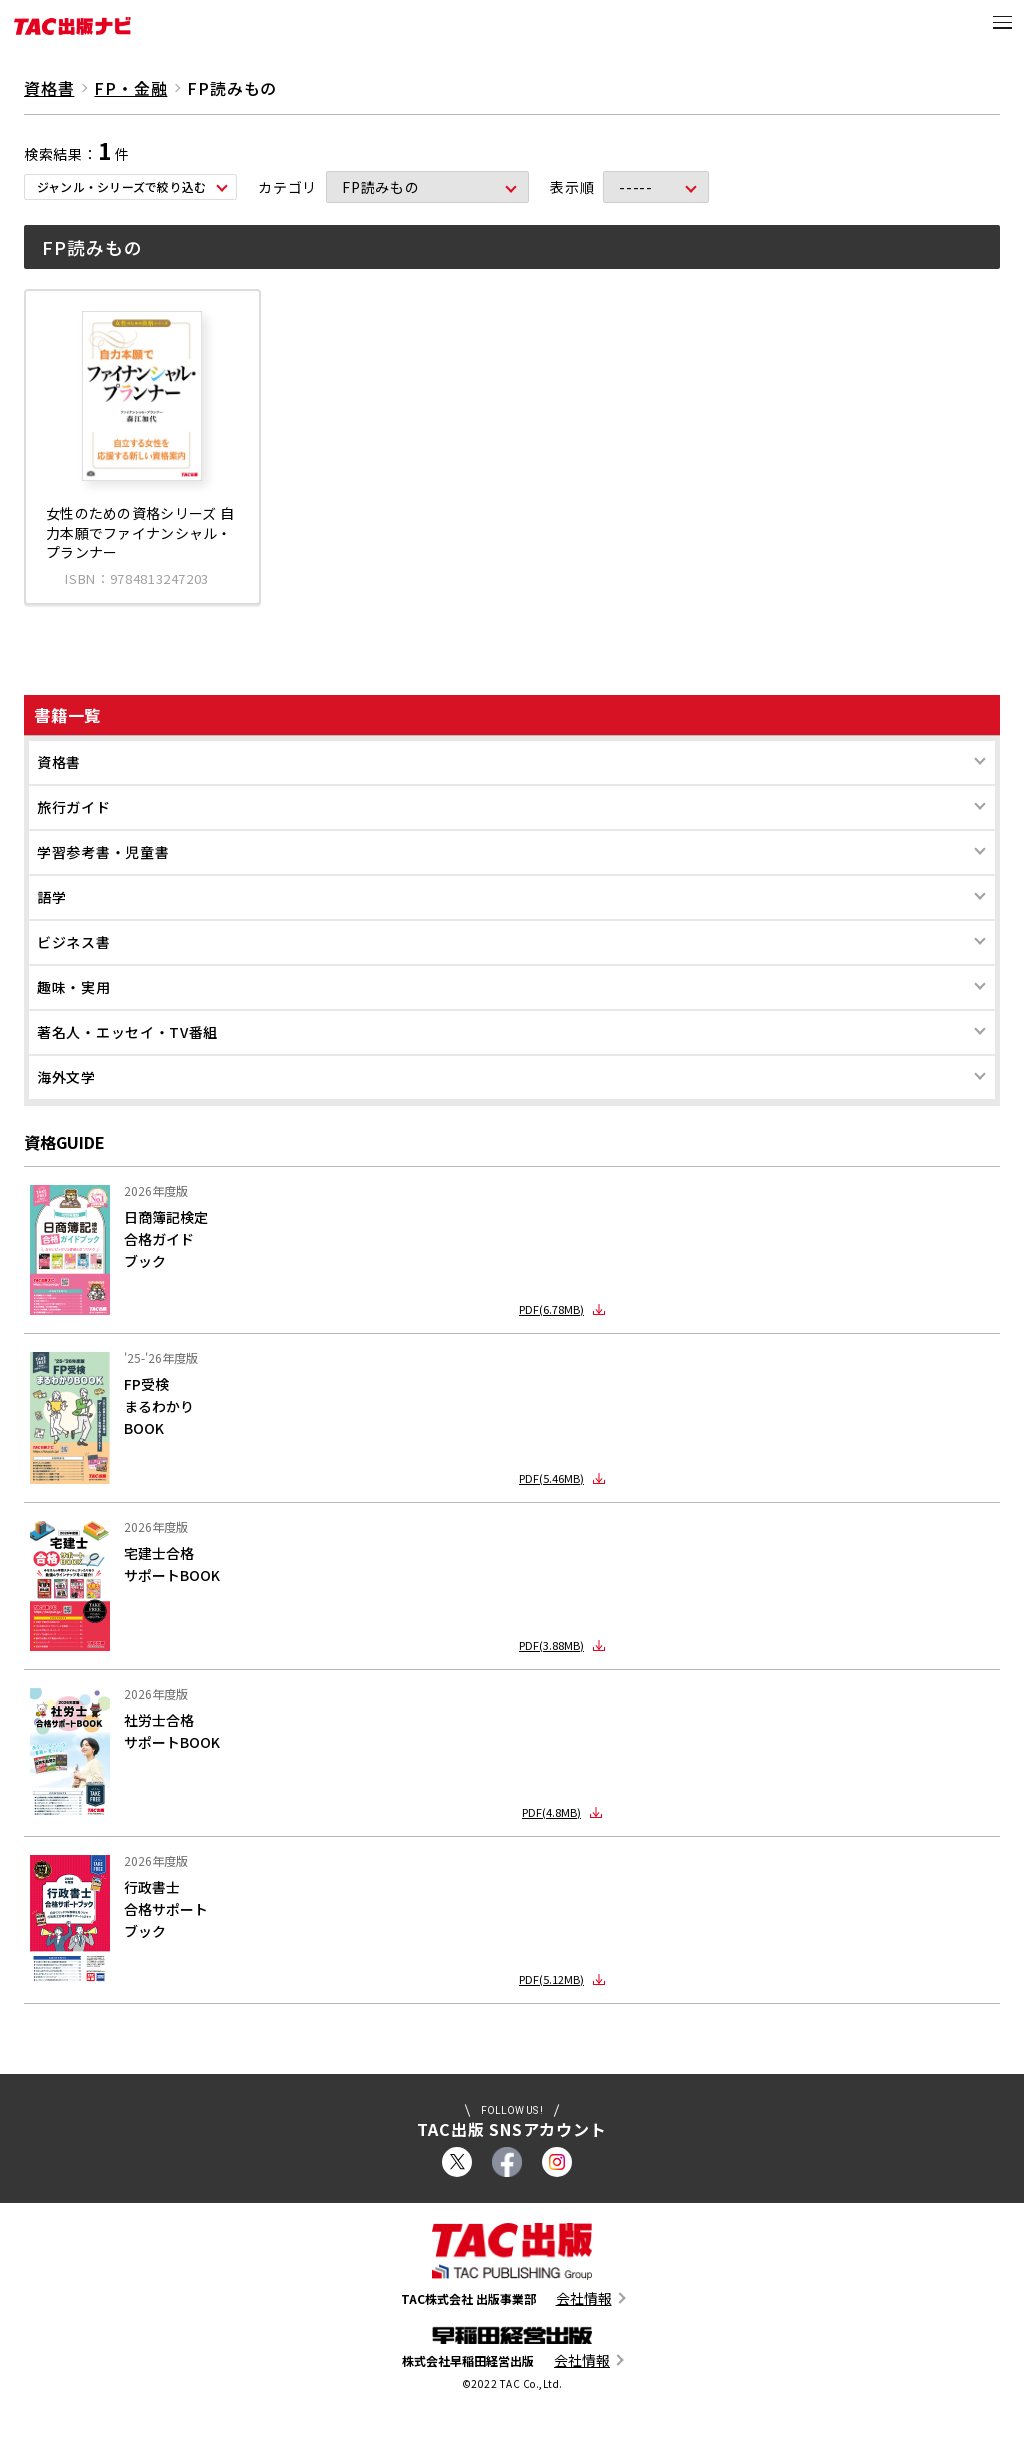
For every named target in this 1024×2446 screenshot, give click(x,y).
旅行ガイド (74, 807)
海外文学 (66, 1077)
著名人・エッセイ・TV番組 (127, 1032)
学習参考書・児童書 (103, 852)
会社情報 (584, 2298)
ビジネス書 (74, 942)
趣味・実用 (74, 987)
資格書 (59, 762)
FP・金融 (130, 88)
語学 (51, 897)
